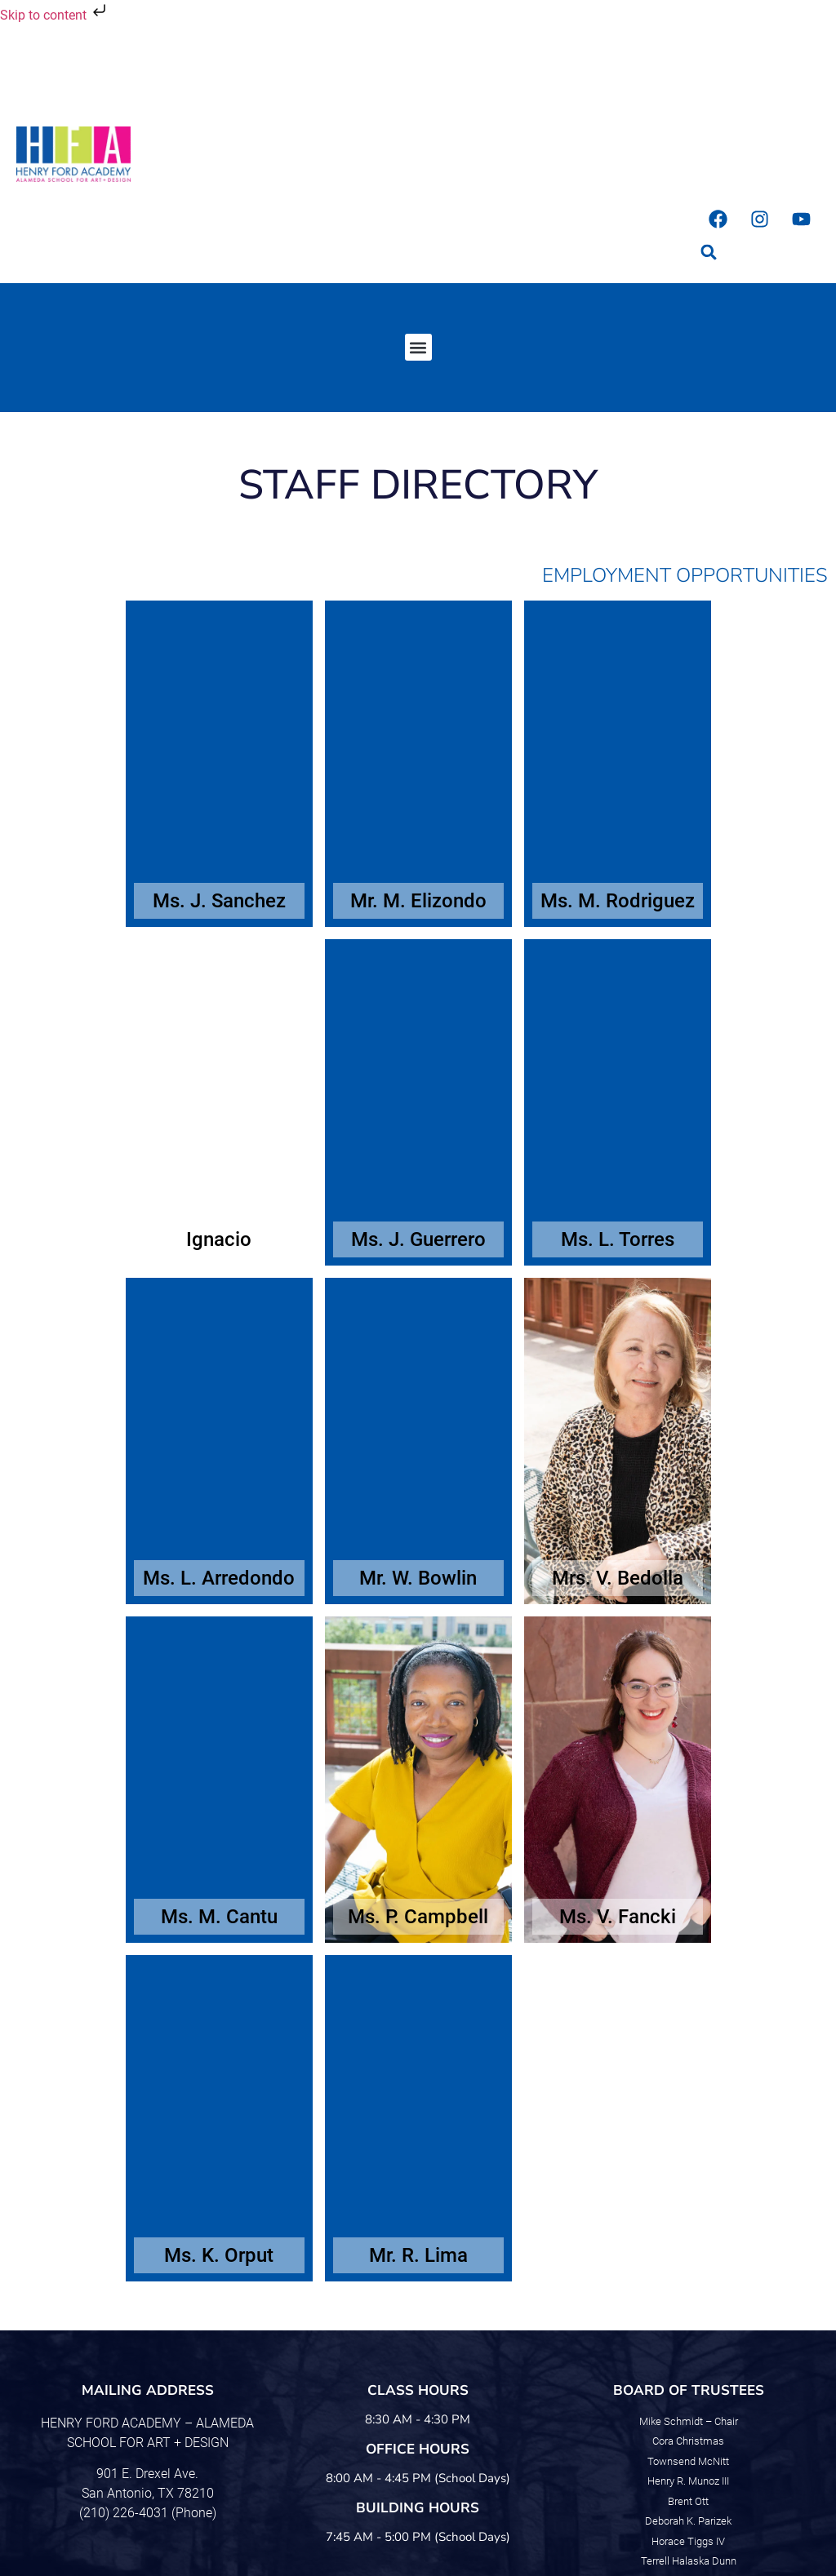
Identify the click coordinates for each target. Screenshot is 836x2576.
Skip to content (54, 15)
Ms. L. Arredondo (219, 1578)
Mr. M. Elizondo (418, 900)
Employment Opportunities (685, 575)
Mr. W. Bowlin (418, 1578)
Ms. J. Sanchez (219, 900)
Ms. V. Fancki (617, 1916)
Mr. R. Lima (418, 2255)
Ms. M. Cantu (219, 1916)
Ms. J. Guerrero (418, 1239)
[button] (709, 252)
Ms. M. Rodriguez (617, 900)
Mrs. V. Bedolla (617, 1578)
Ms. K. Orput (218, 2255)
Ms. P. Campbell (418, 1916)
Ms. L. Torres (617, 1239)
